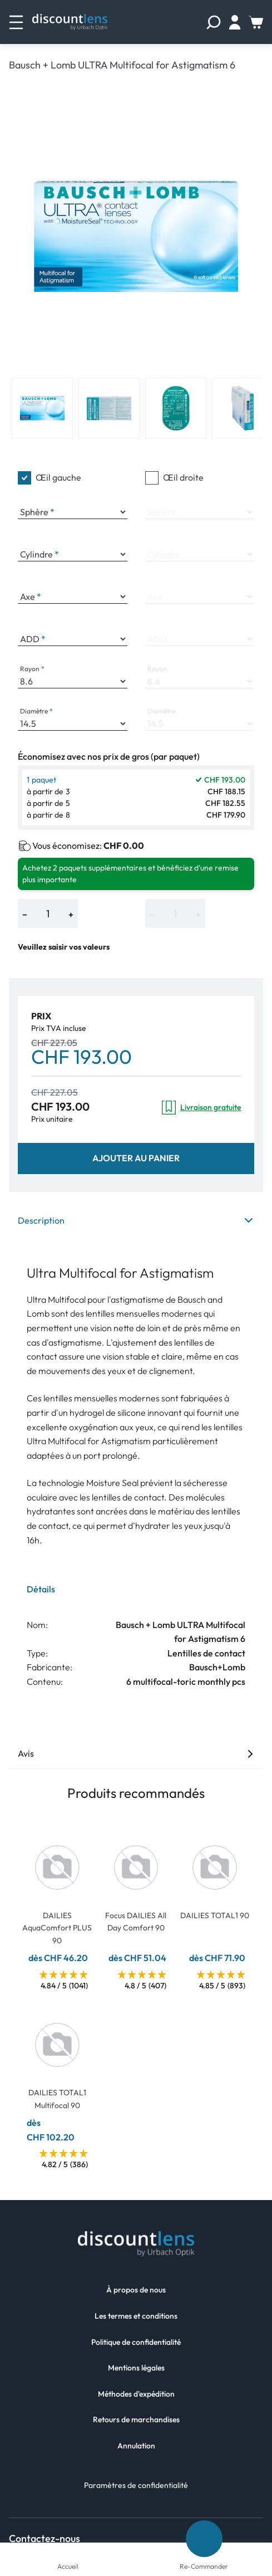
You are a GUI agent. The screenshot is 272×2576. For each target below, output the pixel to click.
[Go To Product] (57, 1860)
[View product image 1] (42, 408)
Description (136, 1220)
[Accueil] (67, 2551)
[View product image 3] (175, 408)
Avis (136, 1753)
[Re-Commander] (204, 2538)
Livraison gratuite (201, 1108)
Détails (41, 1589)
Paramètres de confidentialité (136, 2485)
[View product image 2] (109, 408)
